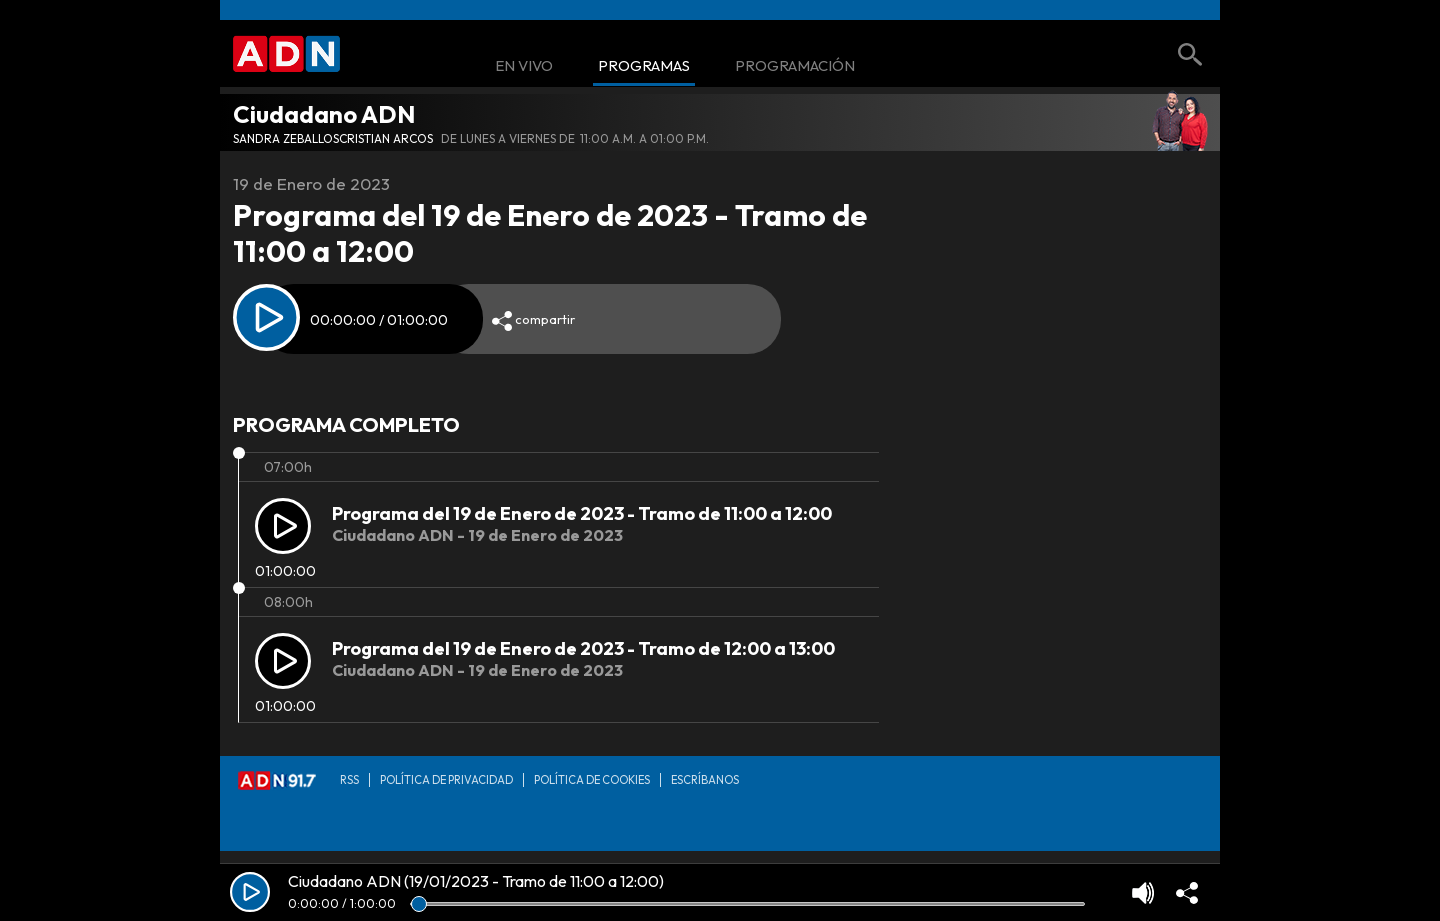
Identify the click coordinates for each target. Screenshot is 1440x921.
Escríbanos (705, 780)
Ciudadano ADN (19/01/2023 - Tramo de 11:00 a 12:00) (476, 881)
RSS (349, 780)
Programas (644, 66)
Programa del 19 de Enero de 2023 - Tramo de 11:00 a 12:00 (582, 513)
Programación (795, 66)
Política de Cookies (592, 780)
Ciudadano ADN (324, 114)
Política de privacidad (446, 780)
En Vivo (524, 66)
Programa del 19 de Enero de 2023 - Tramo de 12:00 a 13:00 (583, 648)
